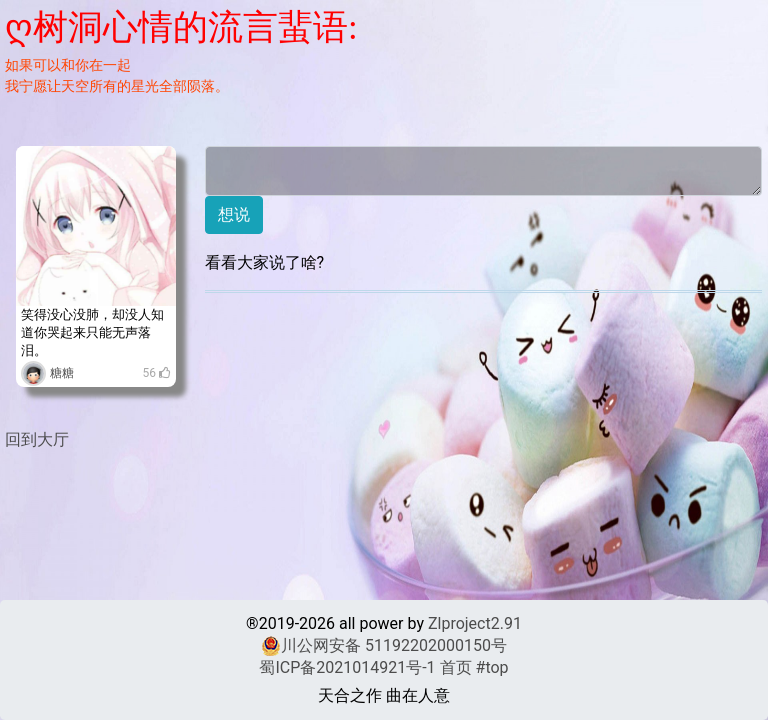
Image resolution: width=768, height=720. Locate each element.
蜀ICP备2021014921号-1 (347, 667)
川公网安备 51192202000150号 (384, 646)
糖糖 (62, 373)
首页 (456, 667)
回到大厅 (37, 439)
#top (492, 667)
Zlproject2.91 (475, 623)
